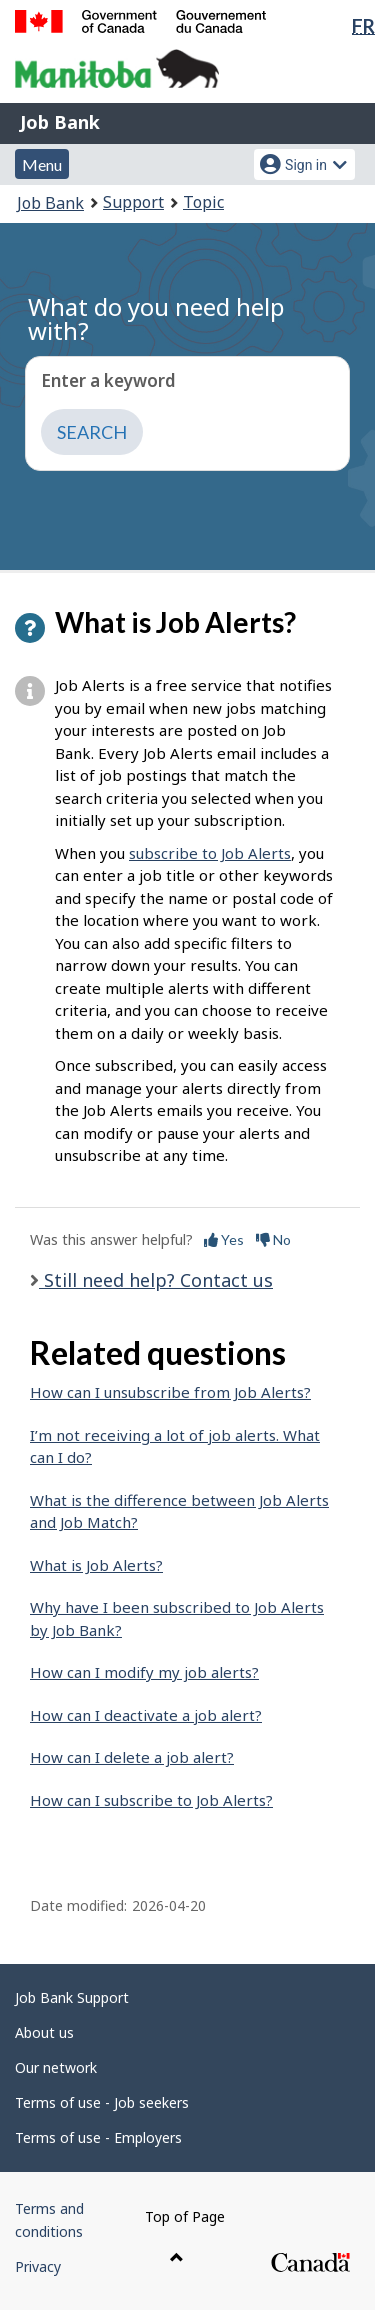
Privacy (38, 2266)
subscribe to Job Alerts (210, 853)
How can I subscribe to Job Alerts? (151, 1800)
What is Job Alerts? (96, 1565)
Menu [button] (42, 164)
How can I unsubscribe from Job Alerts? (170, 1392)
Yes (224, 1239)
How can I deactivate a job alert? (146, 1715)
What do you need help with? (156, 318)
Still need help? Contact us (156, 1280)
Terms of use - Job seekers (102, 2102)
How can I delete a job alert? (132, 1757)
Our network (56, 2067)
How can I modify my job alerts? (144, 1672)
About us (44, 2032)
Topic (203, 202)
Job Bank (60, 122)
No (273, 1239)
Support (133, 202)
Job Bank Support (72, 1997)
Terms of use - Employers (98, 2137)
